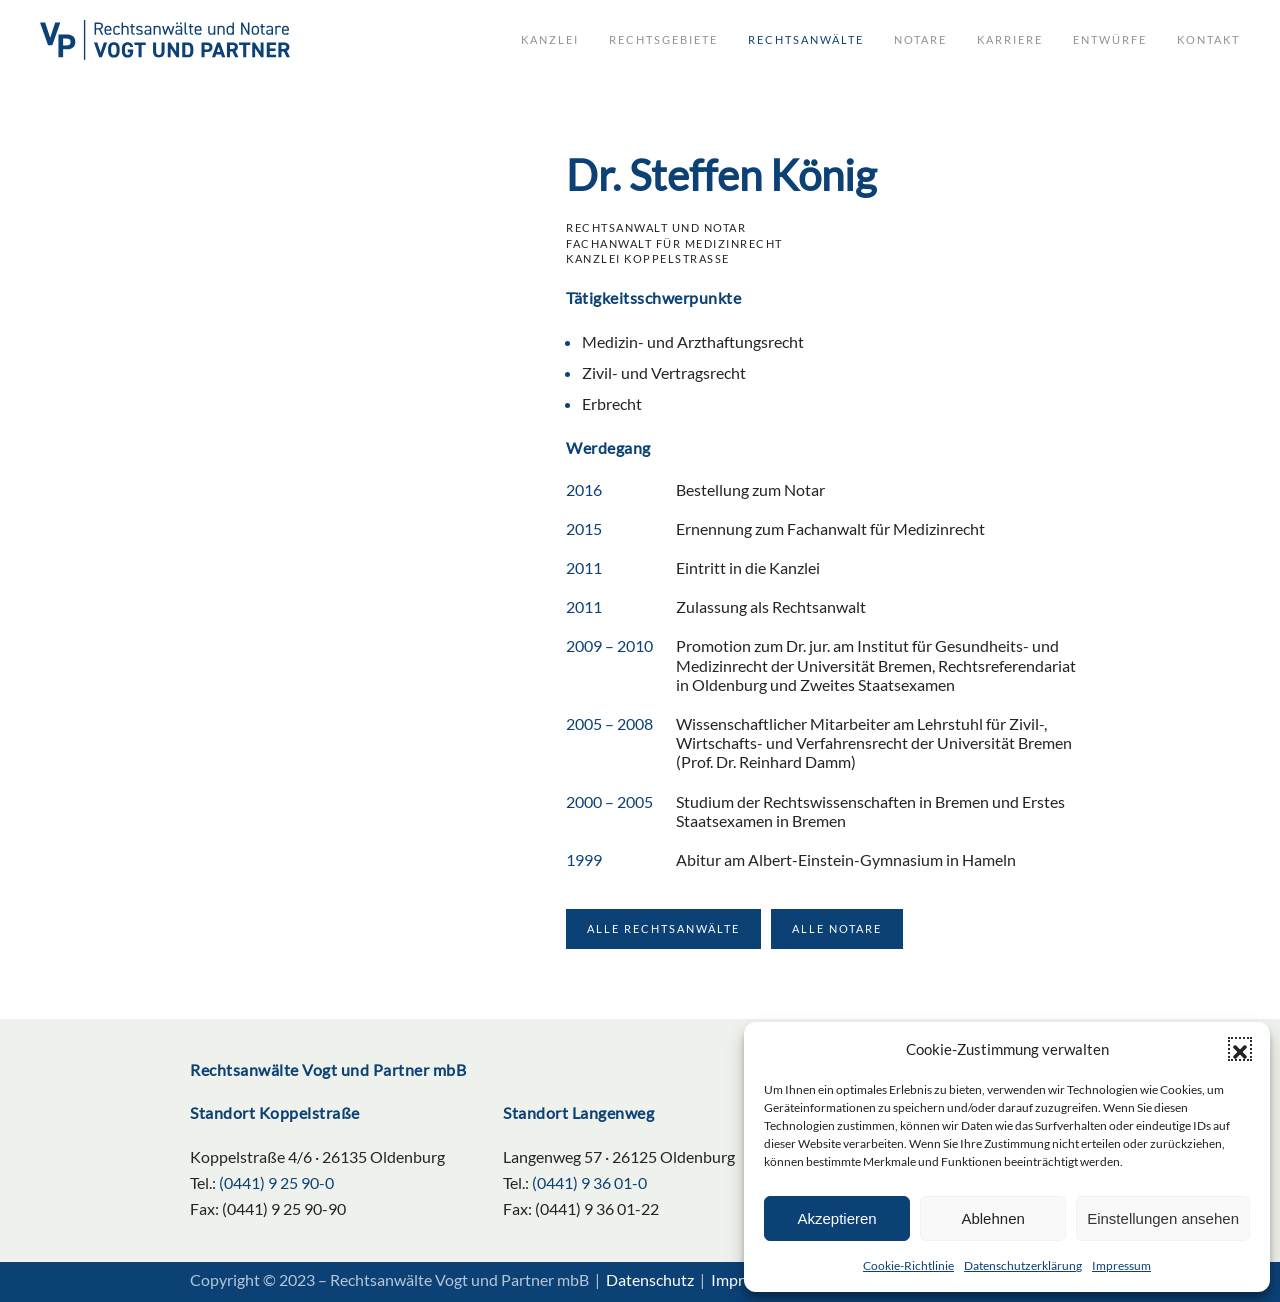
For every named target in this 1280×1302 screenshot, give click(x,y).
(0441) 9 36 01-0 (589, 1182)
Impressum (1121, 1265)
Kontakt (1208, 39)
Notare (920, 39)
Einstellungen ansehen (1163, 1218)
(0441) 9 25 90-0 (276, 1182)
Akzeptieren (836, 1218)
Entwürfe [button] (1110, 39)
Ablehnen (992, 1218)
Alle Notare (837, 928)
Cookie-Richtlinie (908, 1265)
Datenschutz (650, 1279)
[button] (1240, 1049)
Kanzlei (550, 39)
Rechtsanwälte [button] (806, 39)
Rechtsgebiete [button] (663, 39)
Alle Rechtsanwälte (663, 928)
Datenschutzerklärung (1023, 1265)
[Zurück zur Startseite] (165, 40)
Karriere (1010, 39)
